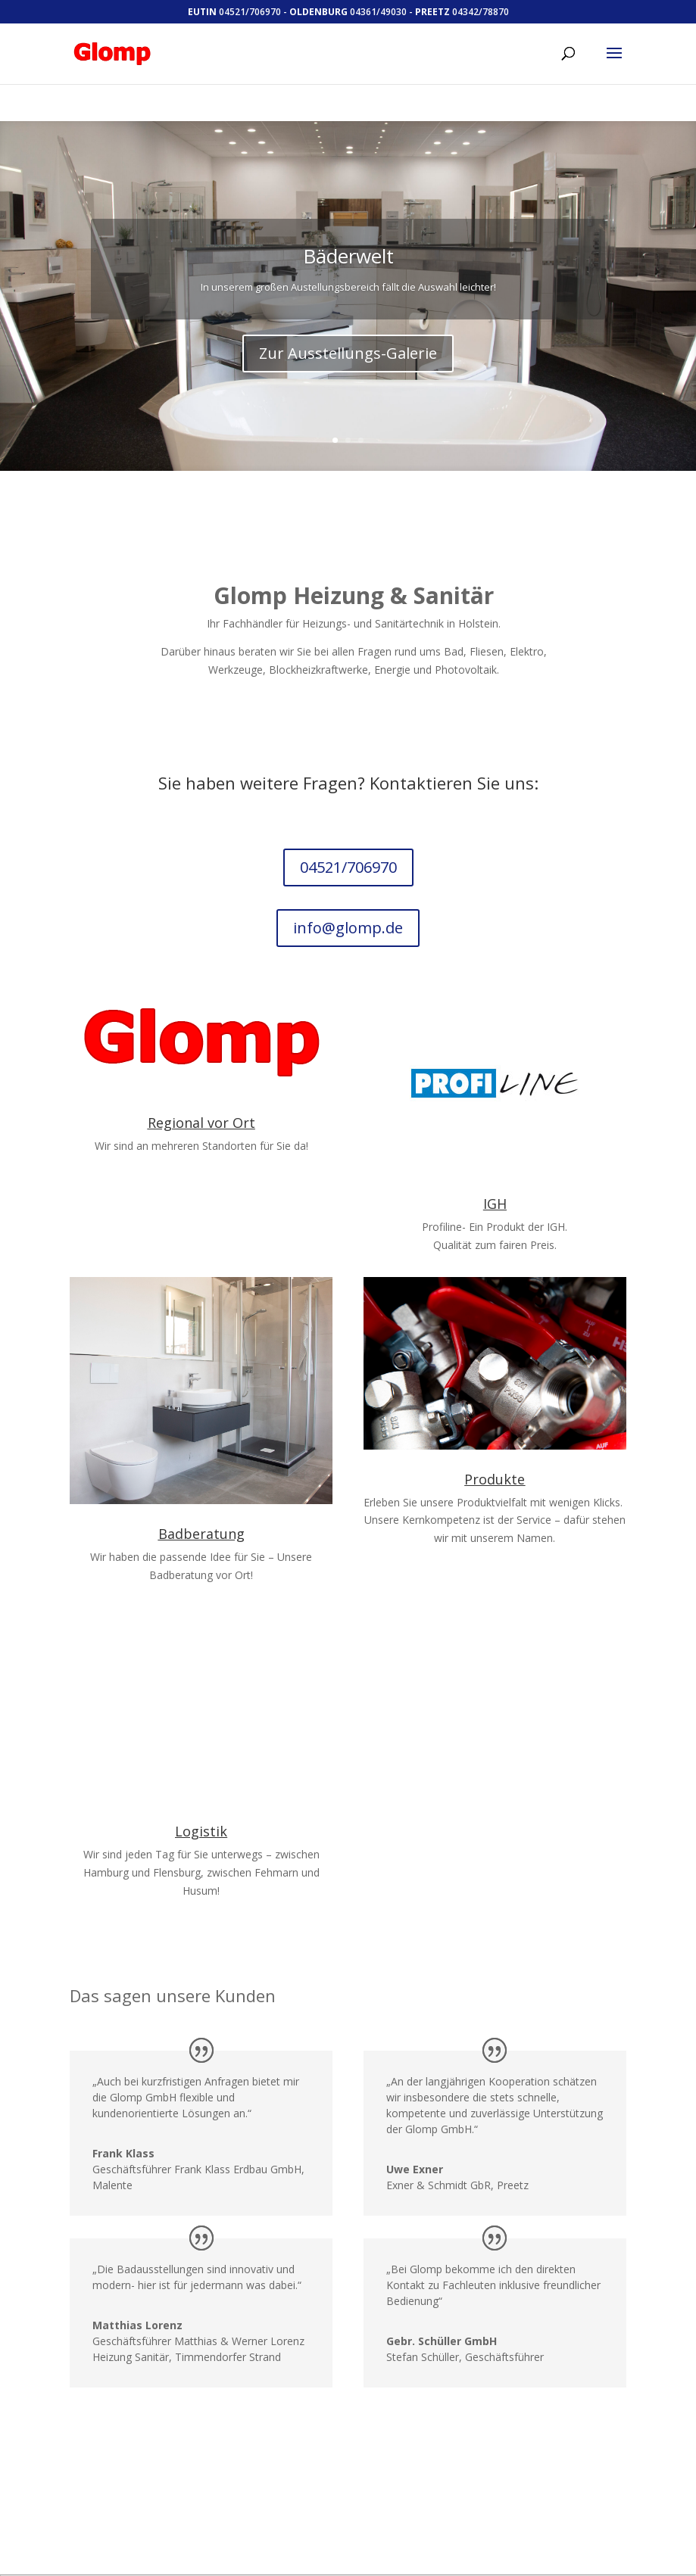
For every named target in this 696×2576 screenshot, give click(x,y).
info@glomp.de (348, 905)
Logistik (201, 1808)
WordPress (360, 2567)
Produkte (494, 1456)
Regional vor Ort (201, 1100)
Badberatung (201, 1511)
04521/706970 (348, 844)
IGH (495, 1181)
